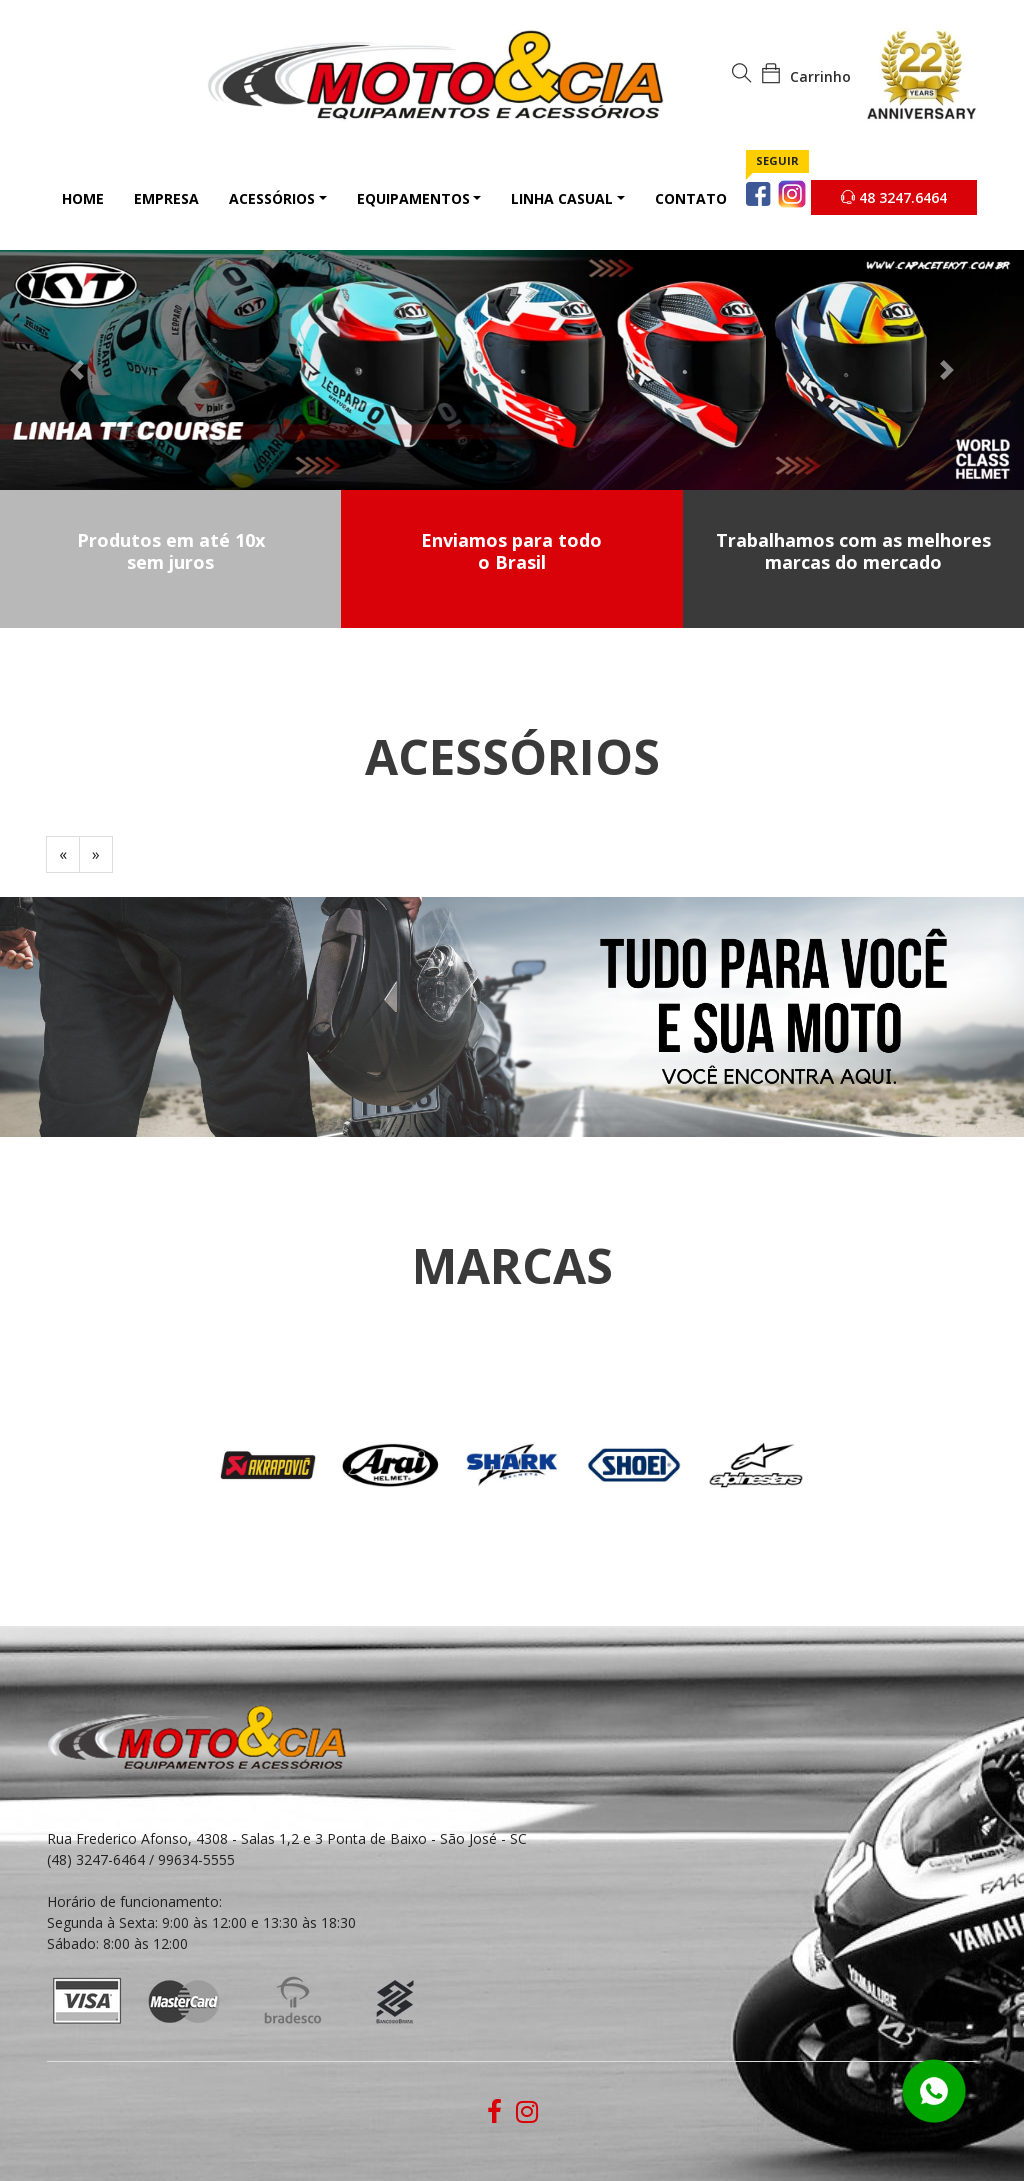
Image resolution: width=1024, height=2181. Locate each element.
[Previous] (63, 854)
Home (83, 198)
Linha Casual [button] (562, 198)
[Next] (96, 854)
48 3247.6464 (894, 197)
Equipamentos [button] (413, 198)
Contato (691, 198)
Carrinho (806, 76)
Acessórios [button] (272, 198)
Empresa (166, 198)
